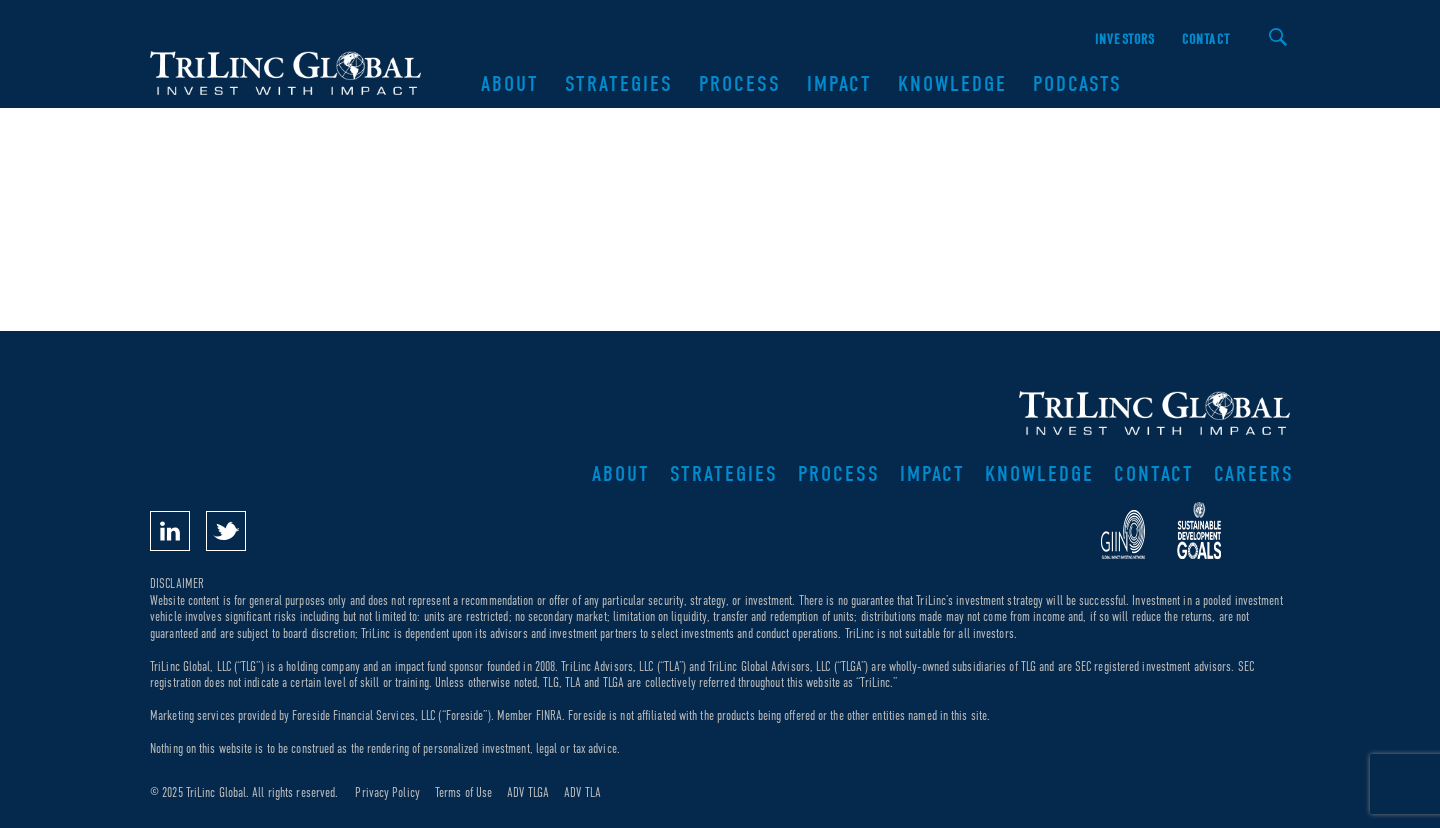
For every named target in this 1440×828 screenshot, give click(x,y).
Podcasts (1077, 84)
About (510, 84)
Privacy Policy (387, 792)
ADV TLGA (528, 792)
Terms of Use (463, 792)
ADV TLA (582, 792)
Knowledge (952, 84)
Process (740, 84)
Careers (1254, 474)
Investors (1125, 39)
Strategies (619, 84)
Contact (1206, 39)
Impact (839, 84)
